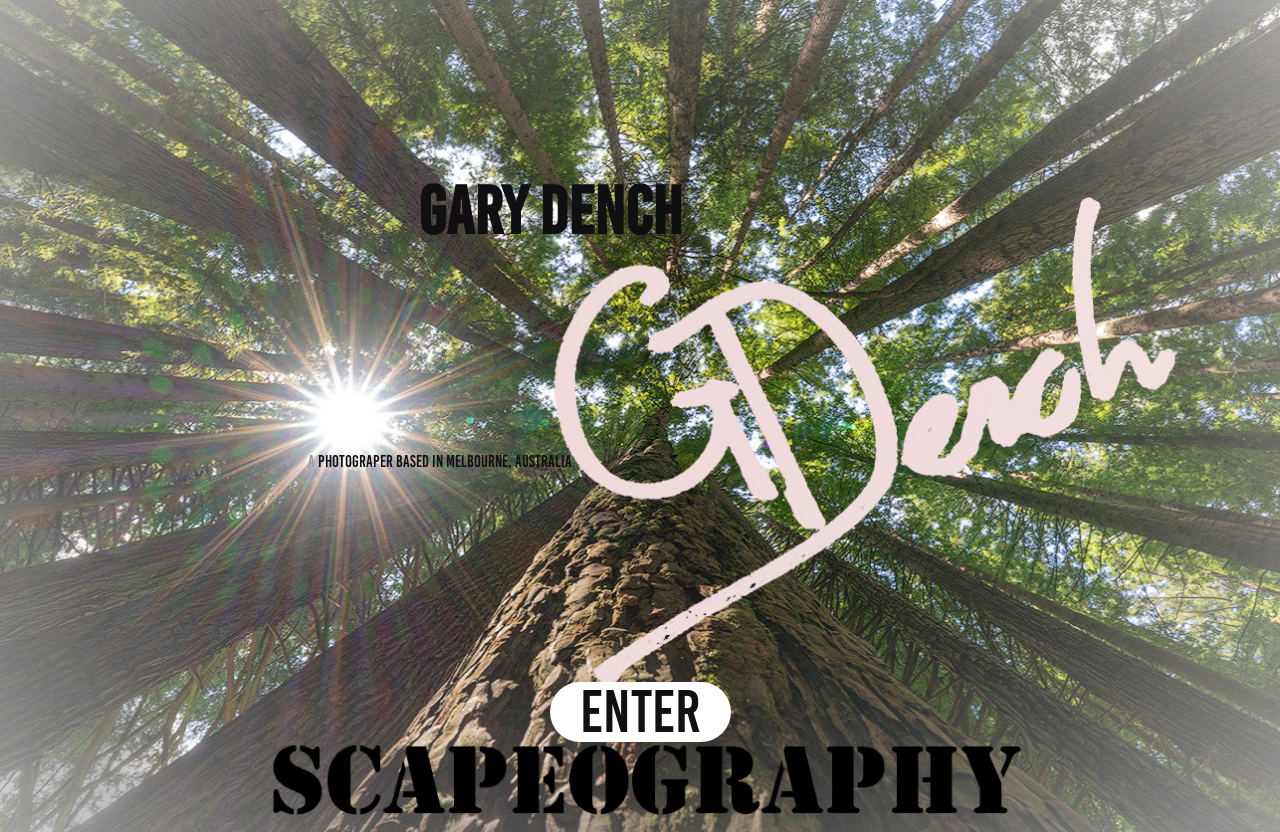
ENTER (640, 712)
